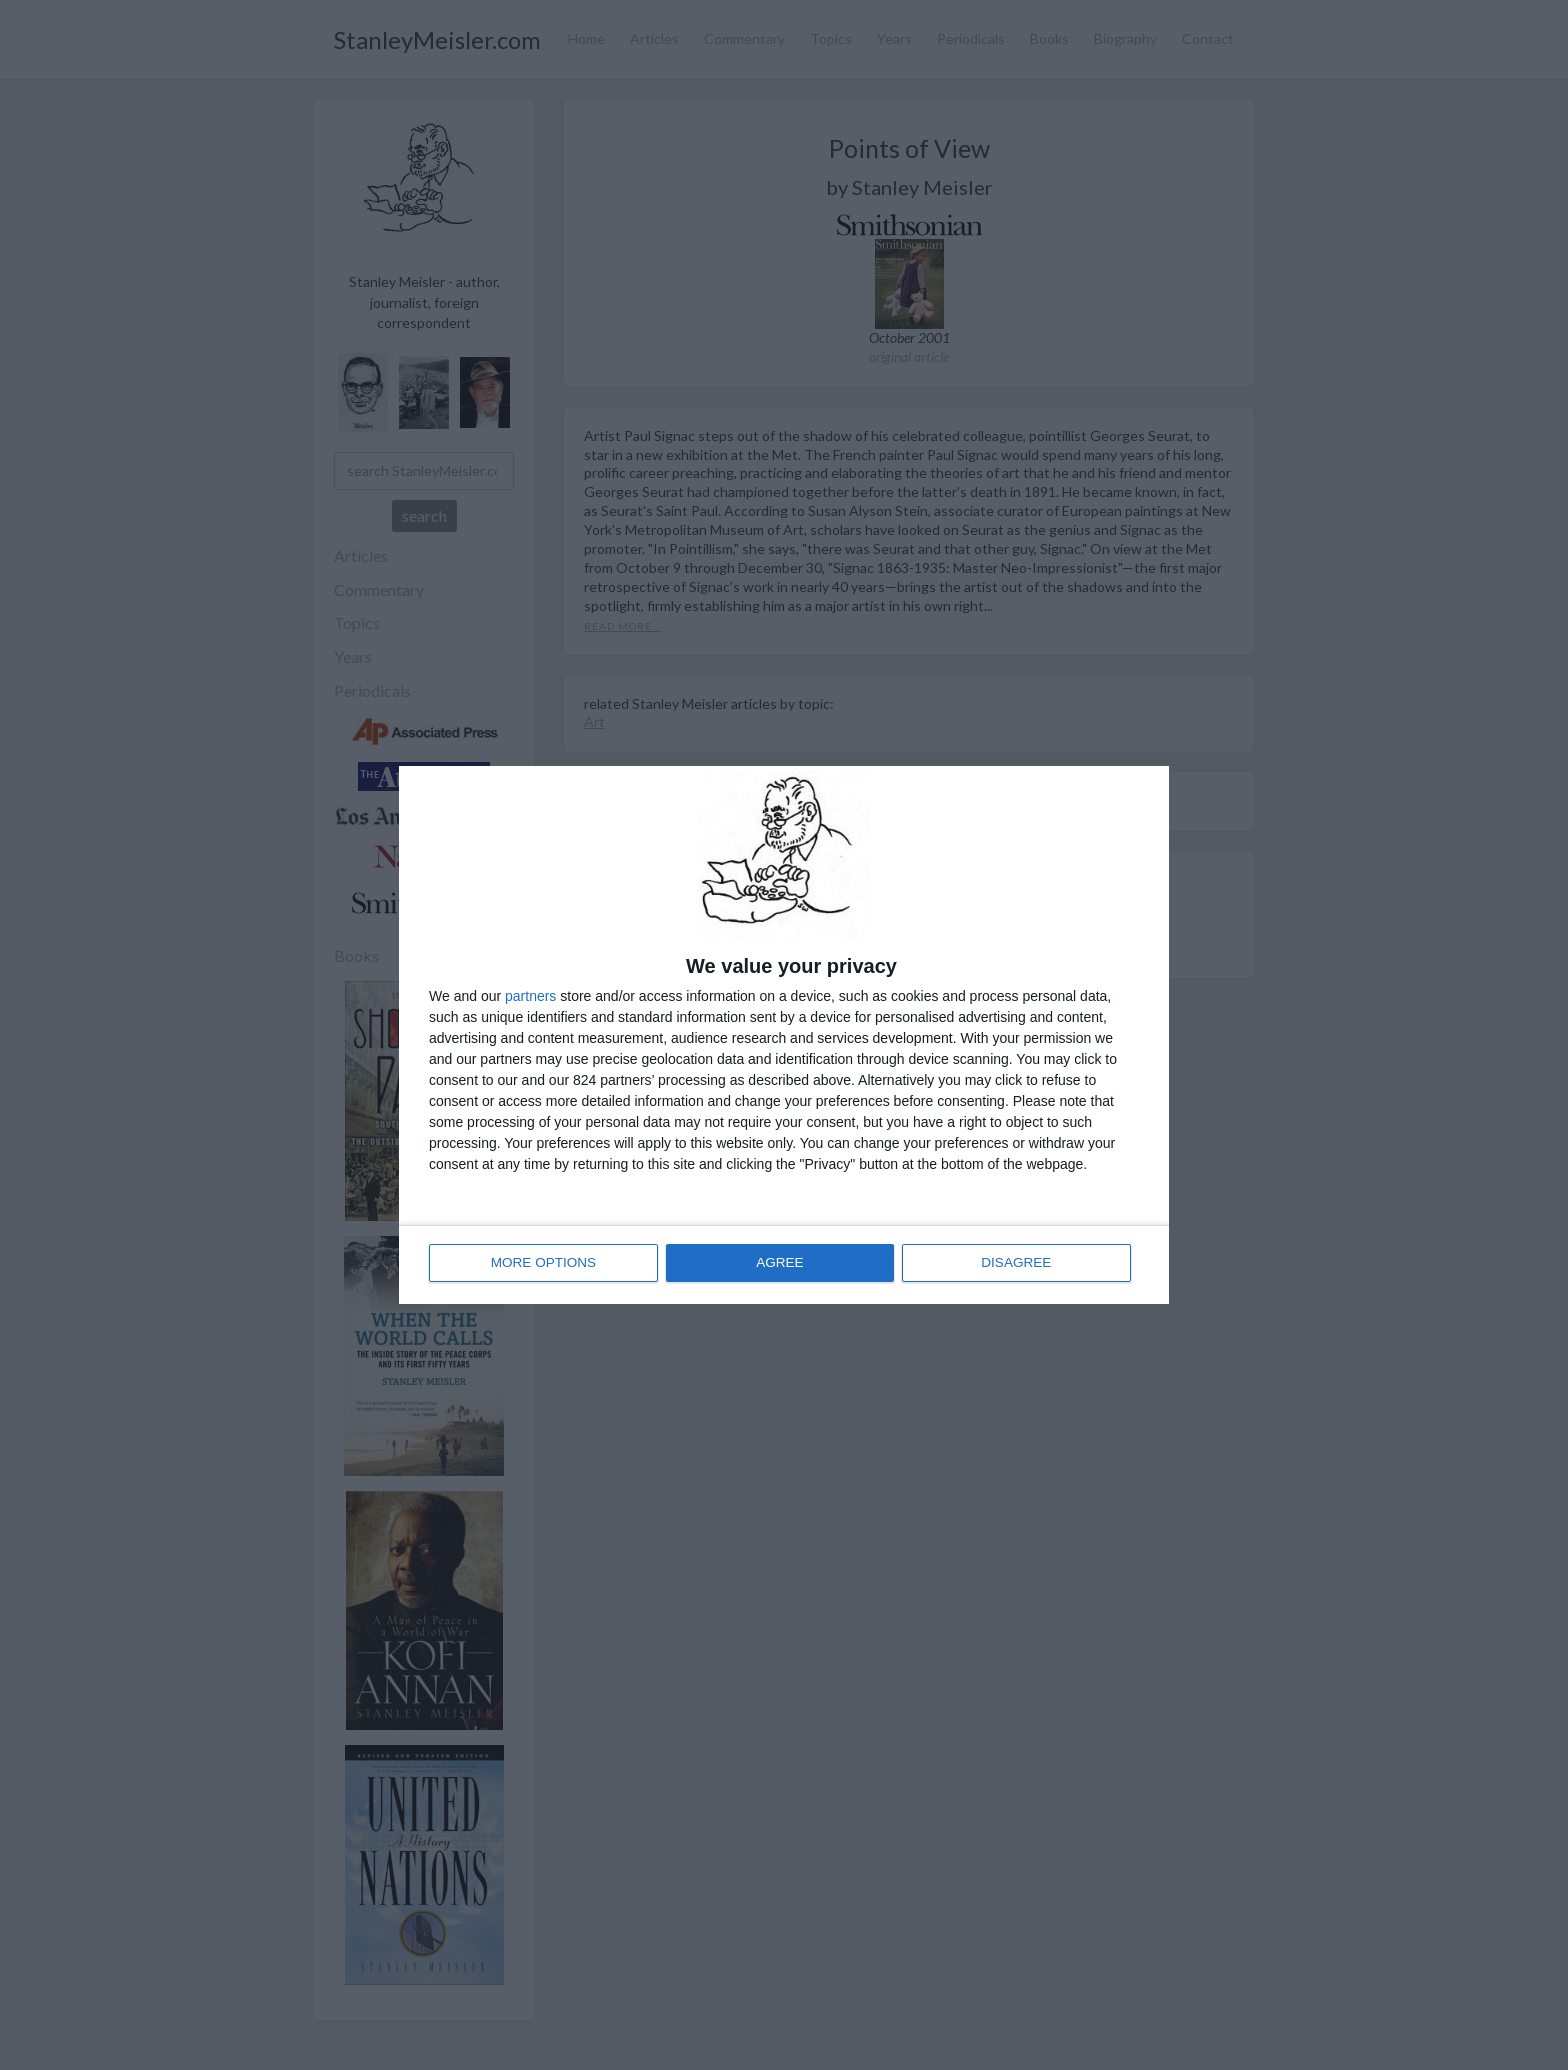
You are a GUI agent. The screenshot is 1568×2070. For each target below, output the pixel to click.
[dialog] (784, 1035)
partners (530, 997)
